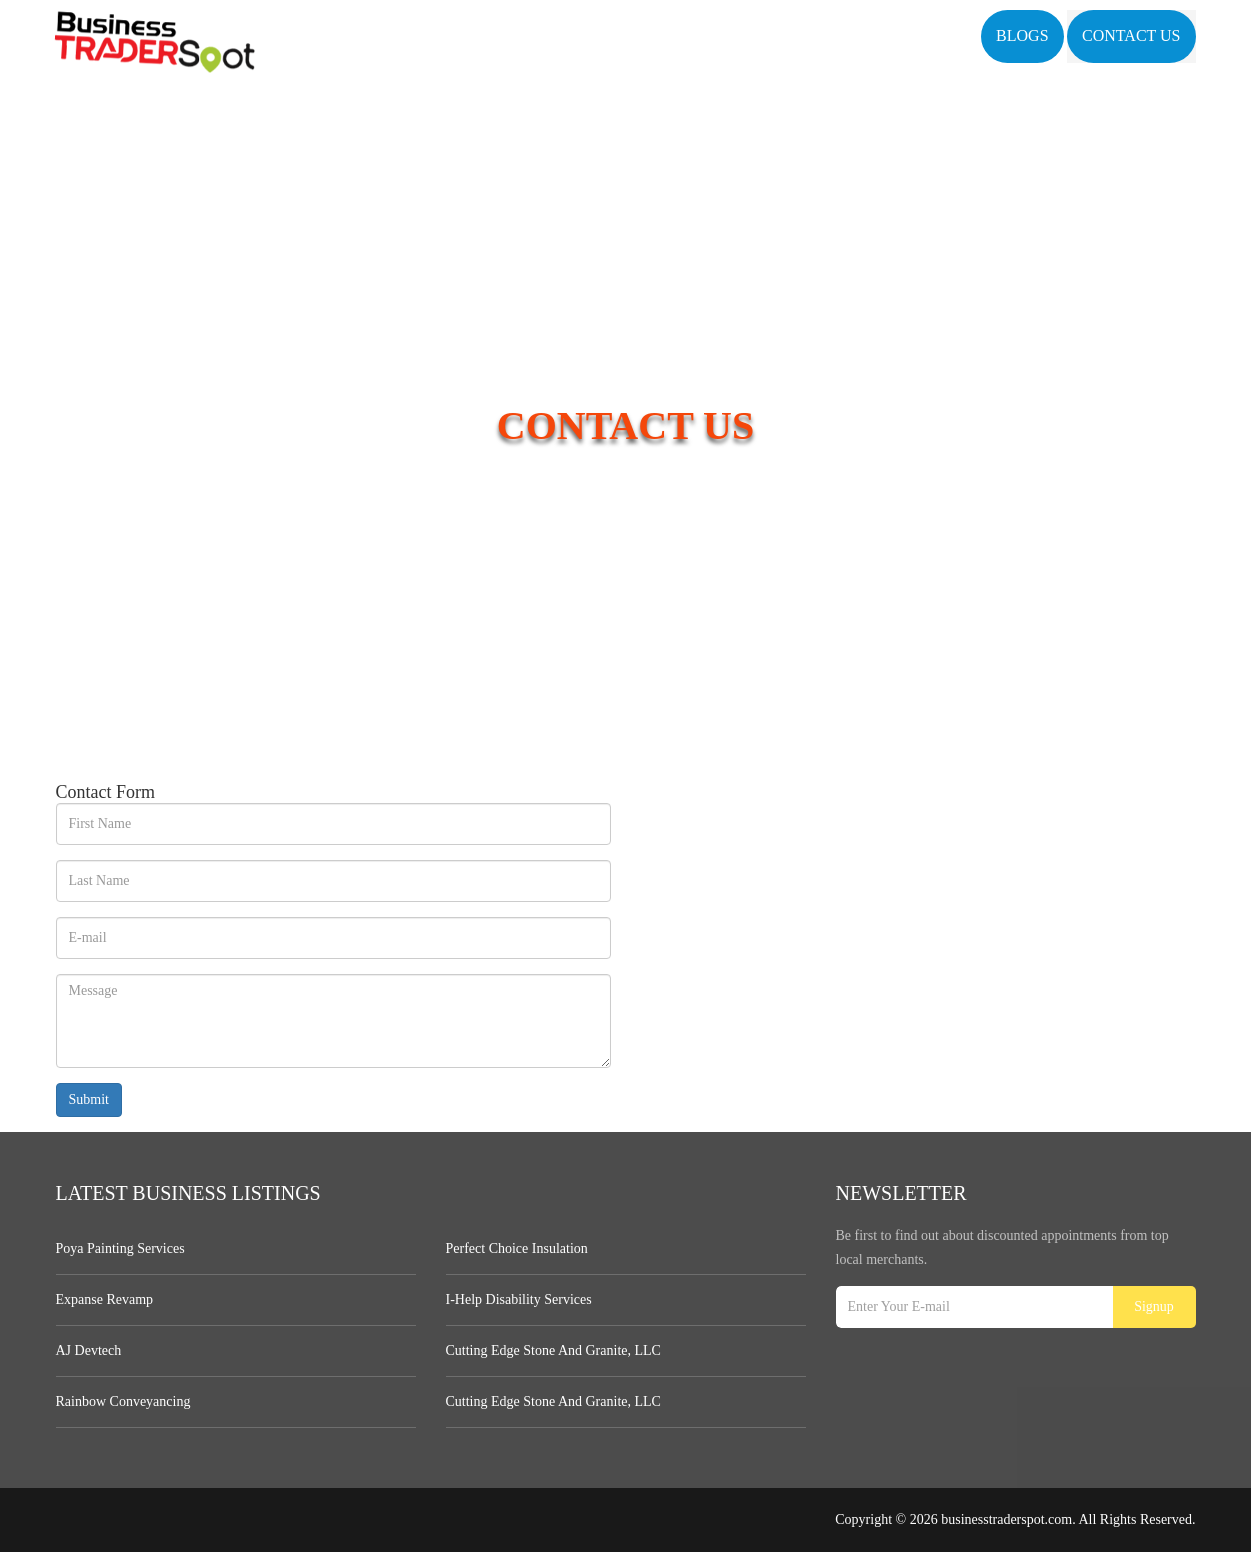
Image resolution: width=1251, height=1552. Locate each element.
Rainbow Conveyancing (123, 1401)
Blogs (1022, 35)
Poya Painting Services (120, 1248)
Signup (1154, 1306)
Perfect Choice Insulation (517, 1248)
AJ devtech (89, 1350)
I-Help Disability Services (519, 1299)
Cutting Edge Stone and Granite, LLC (553, 1350)
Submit (89, 1099)
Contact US (1131, 35)
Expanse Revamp (105, 1299)
